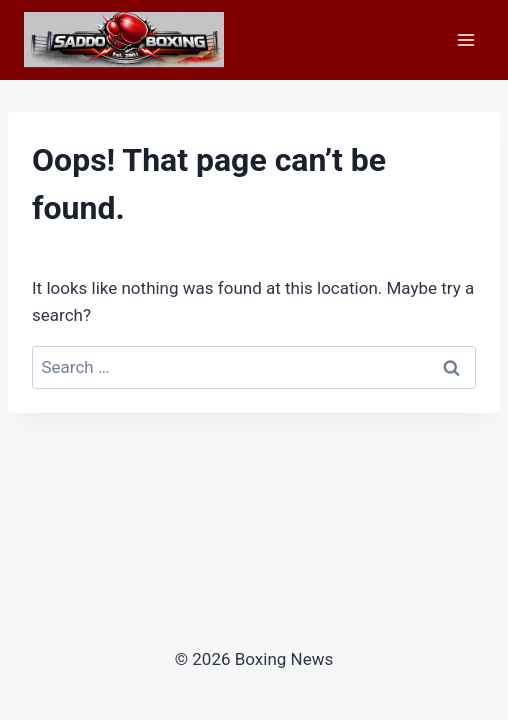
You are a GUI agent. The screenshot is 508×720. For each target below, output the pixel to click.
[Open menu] (465, 39)
